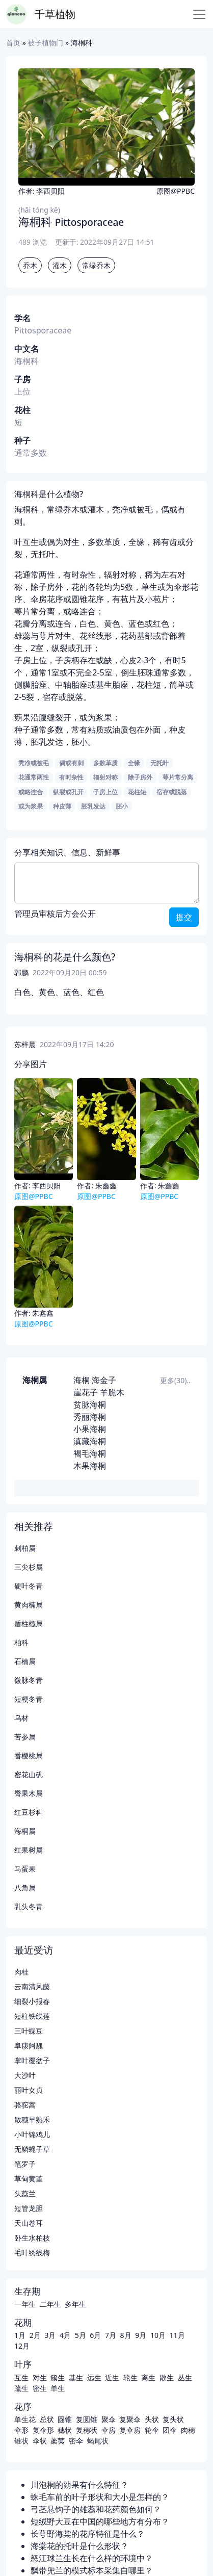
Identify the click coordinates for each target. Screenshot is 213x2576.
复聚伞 (130, 2419)
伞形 (21, 2430)
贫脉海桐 (89, 1404)
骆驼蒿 (25, 2105)
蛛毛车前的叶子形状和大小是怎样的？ (100, 2497)
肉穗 (188, 2430)
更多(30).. (175, 1380)
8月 (125, 2335)
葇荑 (57, 2440)
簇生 (57, 2377)
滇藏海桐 (89, 1441)
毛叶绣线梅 (32, 2252)
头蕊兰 (25, 2193)
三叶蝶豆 (28, 2031)
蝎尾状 (98, 2440)
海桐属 (34, 1380)
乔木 (30, 265)
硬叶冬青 (28, 1586)
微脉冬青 (28, 1680)
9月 (140, 2335)
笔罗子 (25, 2164)
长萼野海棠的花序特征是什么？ (88, 2533)
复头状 (173, 2419)
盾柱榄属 (28, 1623)
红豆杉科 (28, 1812)
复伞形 (43, 2430)
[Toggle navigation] (199, 14)
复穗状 (86, 2430)
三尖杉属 (28, 1567)
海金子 (104, 1380)
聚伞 (108, 2419)
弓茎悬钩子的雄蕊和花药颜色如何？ (96, 2509)
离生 (148, 2377)
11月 (177, 2335)
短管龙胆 (28, 2208)
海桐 (81, 1380)
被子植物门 (45, 42)
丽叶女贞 (28, 2090)
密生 (40, 2388)
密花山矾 (28, 1774)
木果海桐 (89, 1465)
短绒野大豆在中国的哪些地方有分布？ (100, 2521)
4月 (65, 2335)
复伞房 (130, 2430)
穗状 (65, 2430)
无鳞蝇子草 (32, 2149)
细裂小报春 (32, 2001)
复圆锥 (86, 2419)
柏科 (21, 1642)
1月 (19, 2335)
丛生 (185, 2377)
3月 (50, 2335)
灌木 (59, 265)
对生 (40, 2377)
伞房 (108, 2430)
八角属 (25, 1887)
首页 (13, 42)
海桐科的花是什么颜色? (65, 957)
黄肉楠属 (28, 1604)
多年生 (75, 2304)
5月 (80, 2335)
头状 (152, 2419)
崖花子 (85, 1392)
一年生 (25, 2304)
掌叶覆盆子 (32, 2060)
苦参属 (25, 1736)
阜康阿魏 (28, 2045)
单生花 (25, 2419)
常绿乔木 (96, 265)
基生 (76, 2377)
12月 (22, 2346)
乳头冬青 (28, 1906)
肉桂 (21, 1971)
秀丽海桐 (89, 1416)
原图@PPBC (175, 191)
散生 (166, 2377)
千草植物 (55, 14)
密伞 (76, 2440)
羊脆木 (112, 1392)
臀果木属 (28, 1793)
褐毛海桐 (89, 1453)
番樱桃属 (28, 1755)
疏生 (21, 2388)
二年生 (50, 2304)
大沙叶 (25, 2075)
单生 (57, 2388)
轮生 (130, 2377)
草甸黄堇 (28, 2178)
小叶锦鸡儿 (32, 2134)
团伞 (170, 2430)
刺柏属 (25, 1548)
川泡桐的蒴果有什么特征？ (79, 2484)
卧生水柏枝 (32, 2238)
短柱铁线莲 (32, 2016)
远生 (94, 2377)
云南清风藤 (32, 1986)
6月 (95, 2335)
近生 (112, 2377)
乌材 (21, 1718)
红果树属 (28, 1850)
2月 (35, 2335)
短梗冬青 (28, 1699)
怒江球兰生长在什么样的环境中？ (92, 2558)
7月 (110, 2335)
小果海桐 (89, 1429)
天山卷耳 (28, 2223)
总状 (47, 2419)
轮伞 (152, 2430)
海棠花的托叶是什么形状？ (79, 2546)
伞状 (40, 2440)
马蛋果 (25, 1869)
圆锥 (65, 2419)
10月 (158, 2335)
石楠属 (25, 1661)
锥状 (21, 2440)
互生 (21, 2377)
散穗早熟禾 (32, 2119)
